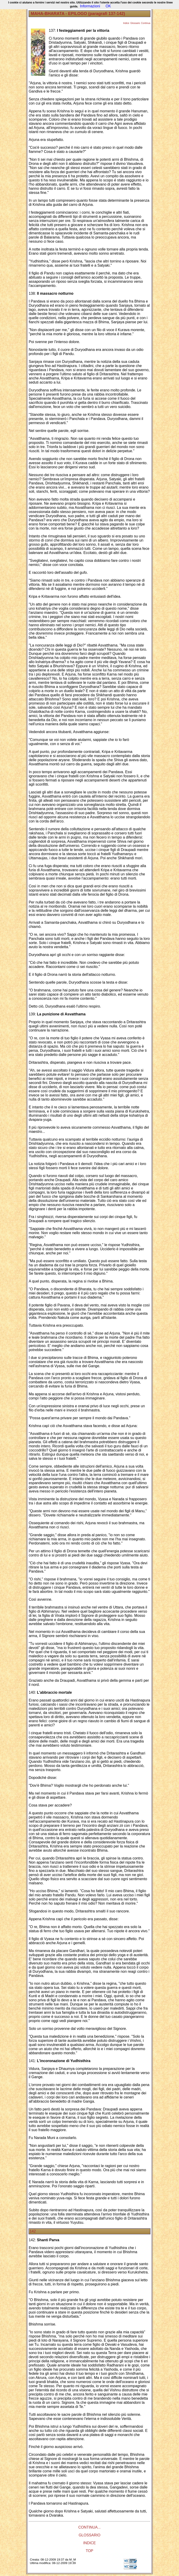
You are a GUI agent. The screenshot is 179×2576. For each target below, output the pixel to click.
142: (32, 2240)
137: (52, 30)
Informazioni (90, 6)
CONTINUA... (89, 2527)
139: (32, 1014)
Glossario (135, 23)
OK (108, 6)
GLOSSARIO (89, 2535)
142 (33, 2231)
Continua (145, 23)
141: (32, 2061)
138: (32, 293)
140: (32, 1692)
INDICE (89, 2543)
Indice (126, 23)
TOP (89, 2551)
